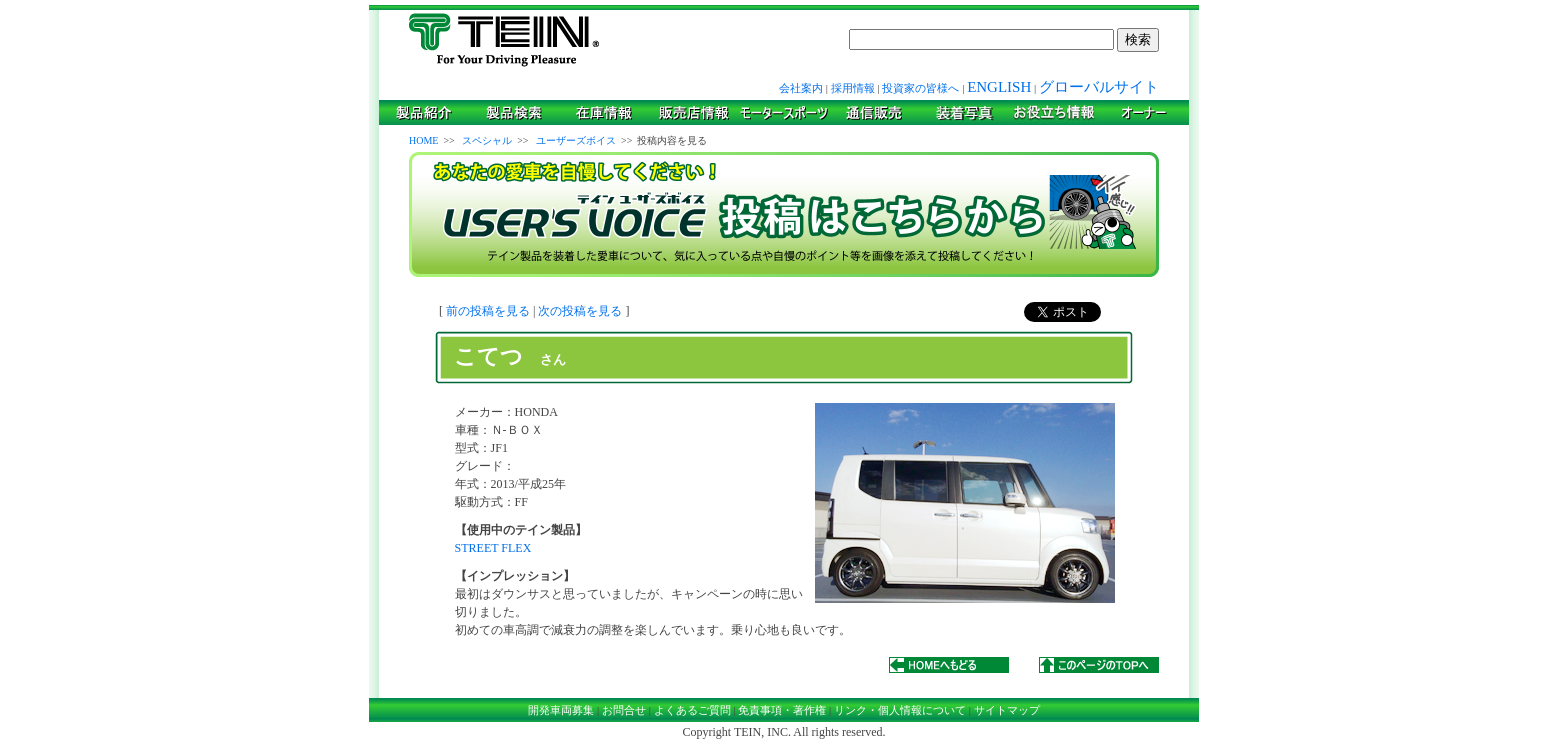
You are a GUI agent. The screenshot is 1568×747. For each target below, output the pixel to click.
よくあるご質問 (692, 710)
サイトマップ (1007, 710)
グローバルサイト (1099, 87)
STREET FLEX (493, 548)
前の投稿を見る (488, 311)
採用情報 (853, 88)
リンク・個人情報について (900, 710)
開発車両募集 (561, 710)
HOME (423, 140)
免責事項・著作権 (782, 710)
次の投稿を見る (580, 311)
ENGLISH (999, 87)
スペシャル (487, 140)
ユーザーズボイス (576, 140)
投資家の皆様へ (920, 88)
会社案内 (801, 88)
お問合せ (624, 710)
